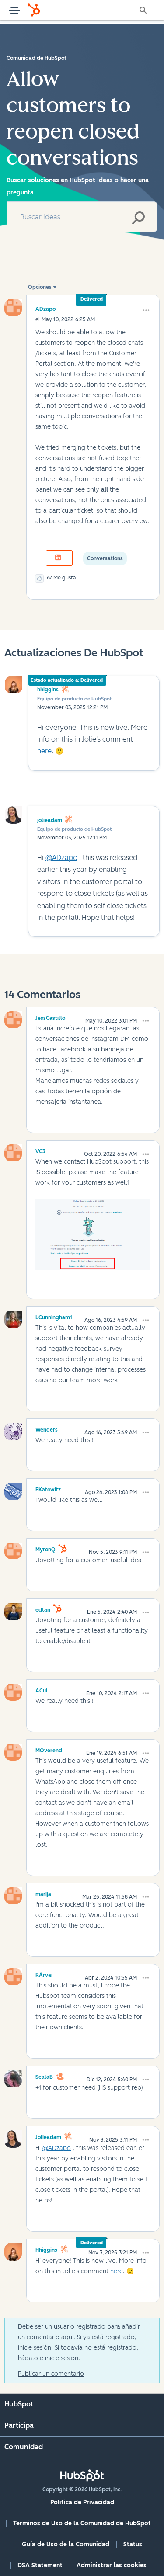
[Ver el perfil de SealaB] (44, 2075)
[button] (146, 310)
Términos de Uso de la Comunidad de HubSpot (82, 2523)
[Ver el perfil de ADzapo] (45, 308)
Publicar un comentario (51, 2374)
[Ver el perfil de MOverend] (48, 1749)
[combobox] (82, 216)
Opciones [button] (40, 287)
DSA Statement (40, 2565)
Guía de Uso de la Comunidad (65, 2544)
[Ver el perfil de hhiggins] (46, 2248)
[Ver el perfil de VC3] (40, 1150)
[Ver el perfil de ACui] (41, 1689)
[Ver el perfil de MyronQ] (45, 1548)
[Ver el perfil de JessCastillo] (50, 1017)
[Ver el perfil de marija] (43, 1893)
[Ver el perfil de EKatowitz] (48, 1488)
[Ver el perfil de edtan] (42, 1608)
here (44, 751)
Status (132, 2544)
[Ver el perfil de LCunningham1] (53, 1316)
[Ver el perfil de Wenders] (46, 1428)
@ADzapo (61, 857)
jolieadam (49, 820)
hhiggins (48, 689)
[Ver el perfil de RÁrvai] (43, 1974)
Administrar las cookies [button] (112, 2565)
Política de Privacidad (82, 2502)
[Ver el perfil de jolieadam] (48, 2136)
